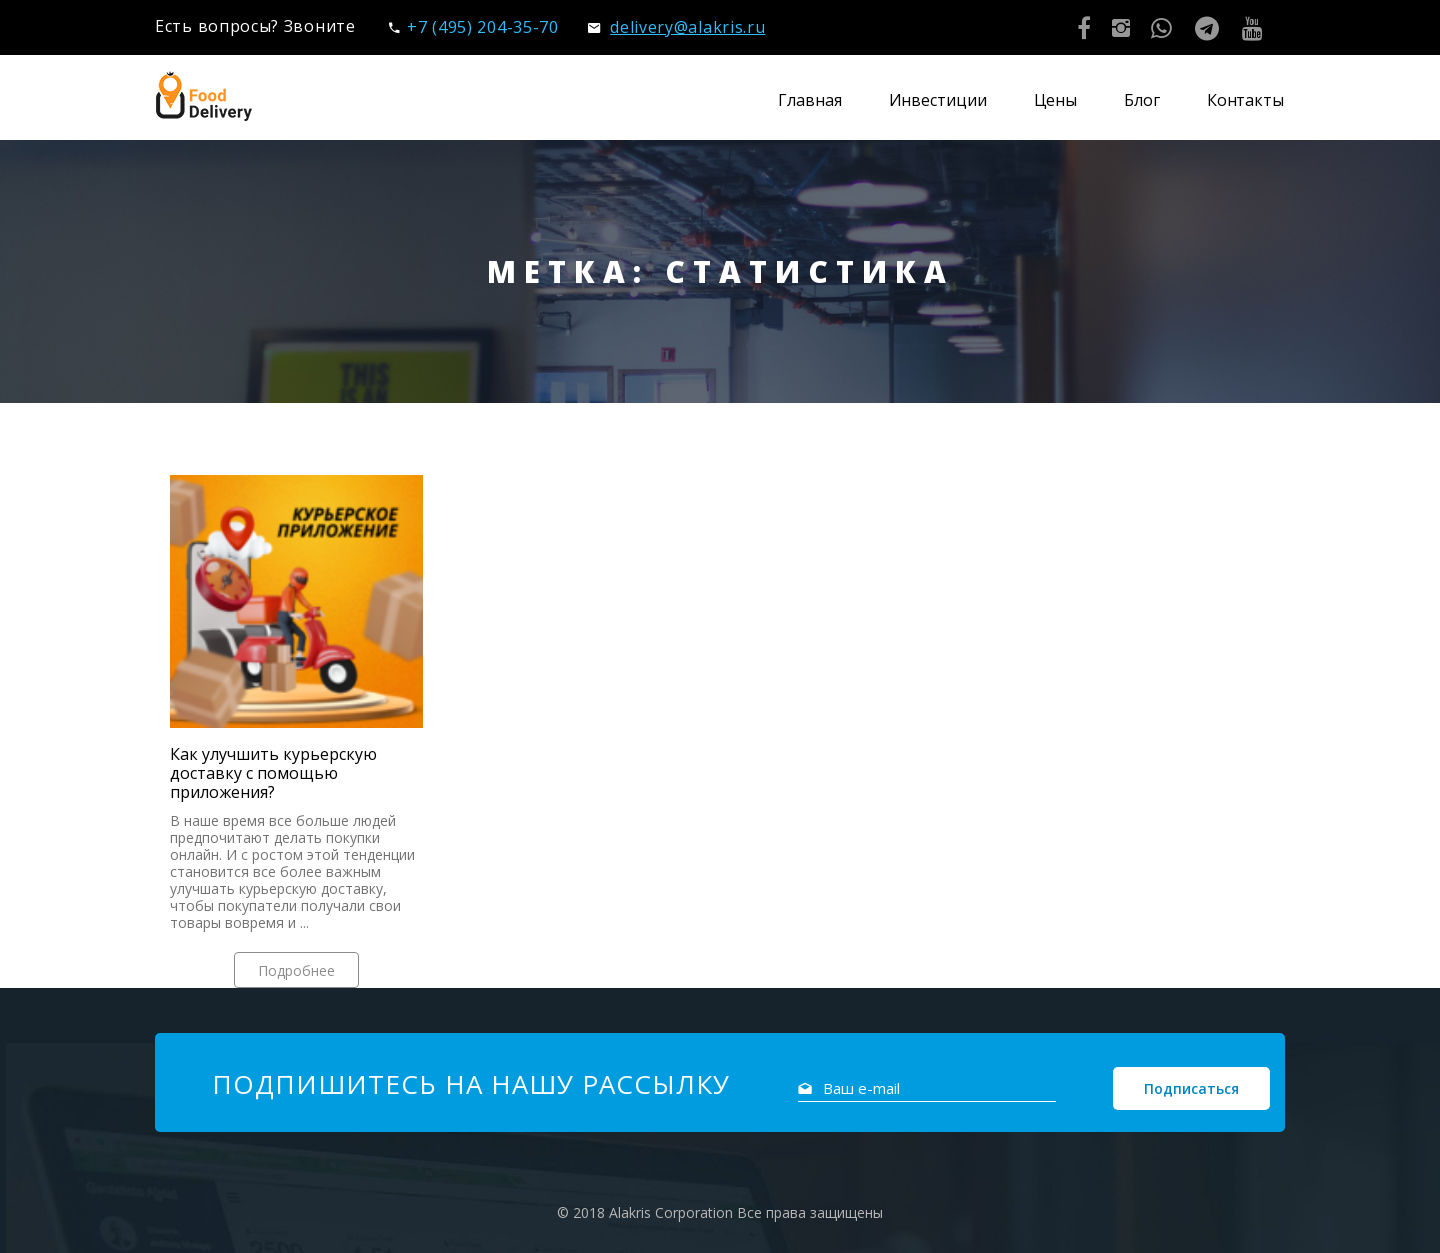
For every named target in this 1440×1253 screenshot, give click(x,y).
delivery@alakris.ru (676, 27)
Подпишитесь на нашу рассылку (471, 1084)
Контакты (1245, 100)
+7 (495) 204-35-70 (473, 27)
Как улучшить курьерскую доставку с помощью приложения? (273, 773)
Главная (809, 100)
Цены (1056, 100)
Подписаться (1191, 1088)
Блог (1142, 100)
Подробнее (296, 970)
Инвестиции (938, 100)
